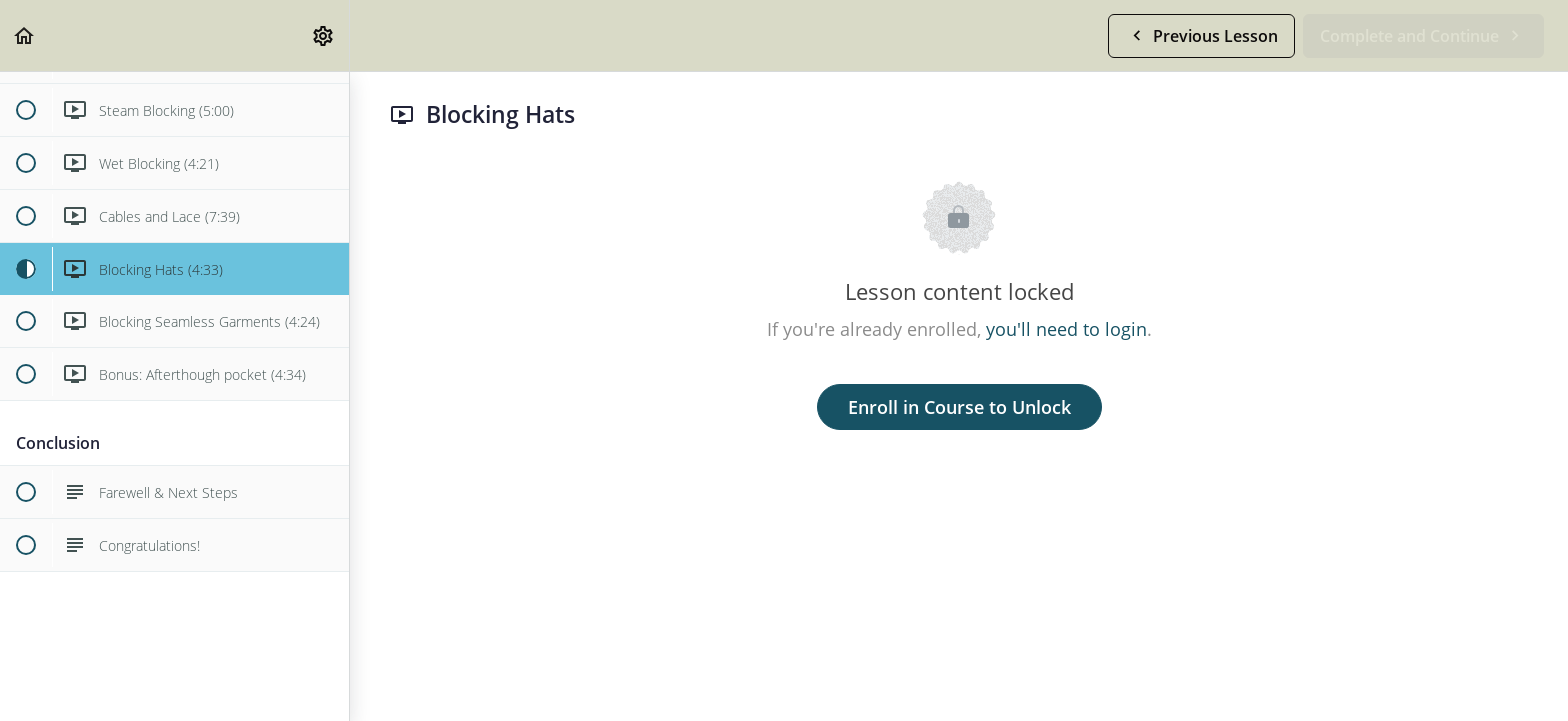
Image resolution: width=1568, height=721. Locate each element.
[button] (25, 35)
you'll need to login (1066, 329)
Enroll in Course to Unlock (959, 407)
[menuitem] (324, 35)
